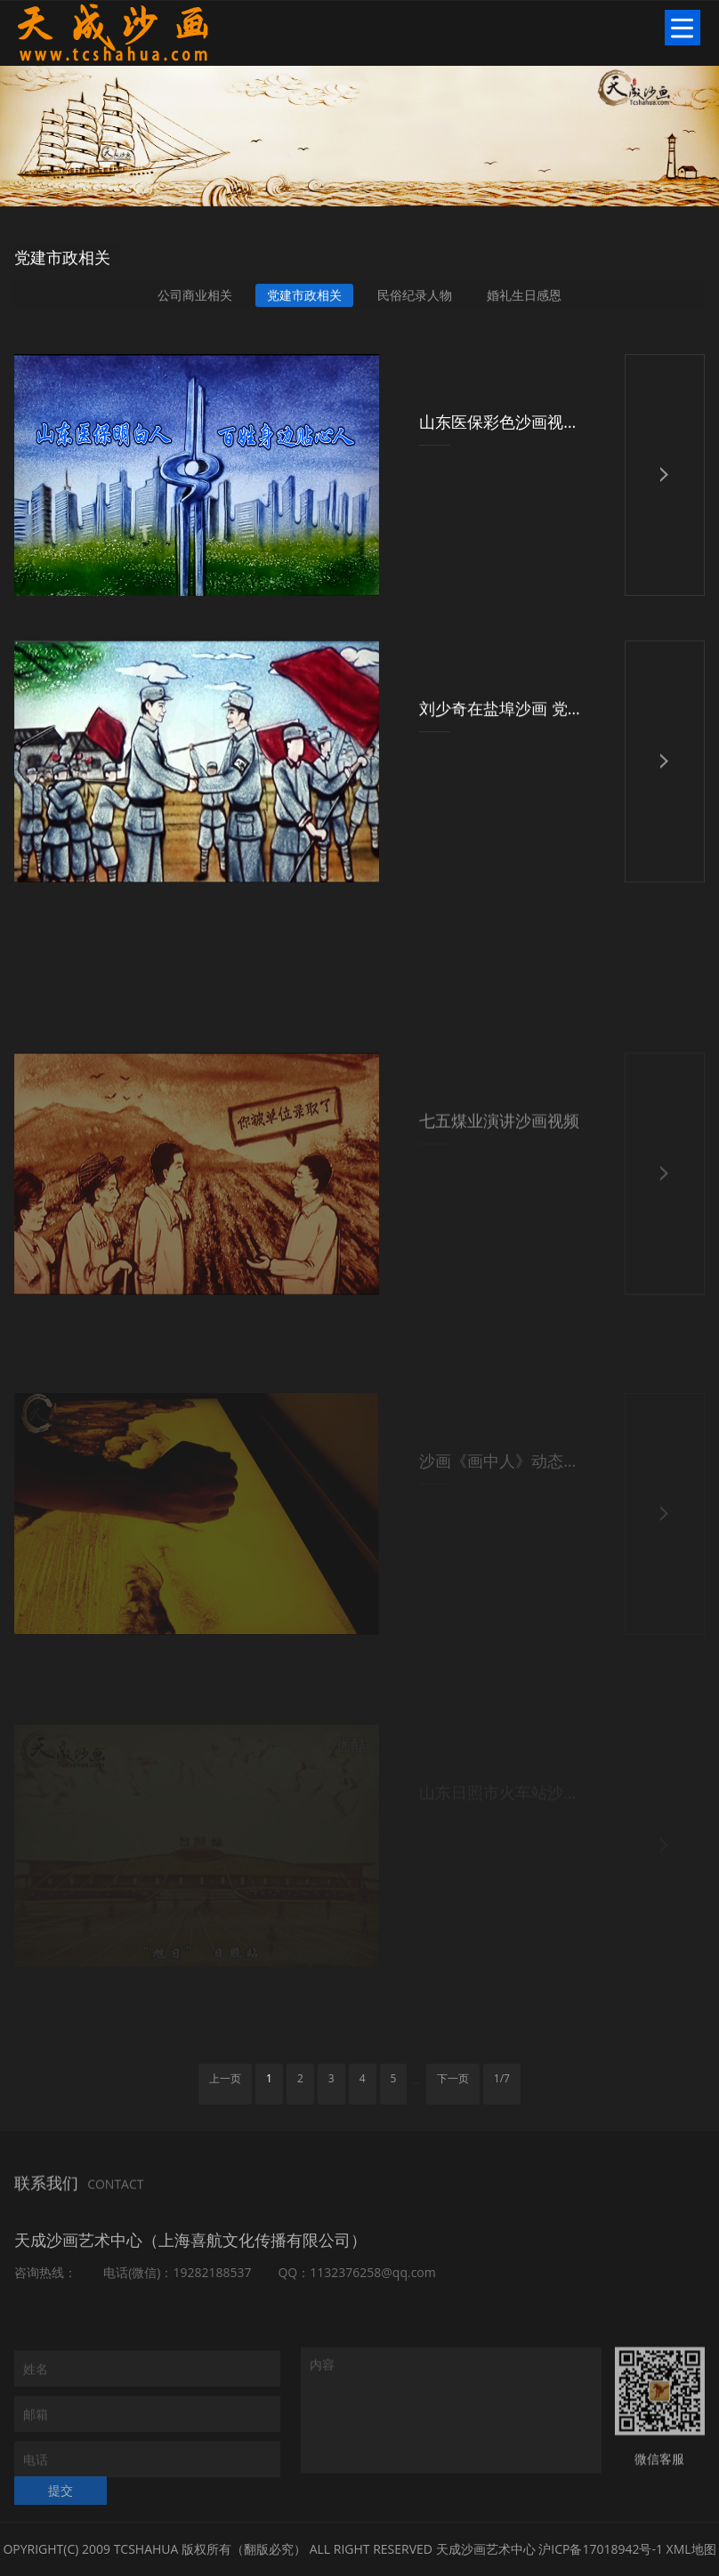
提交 (60, 2505)
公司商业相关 (195, 296)
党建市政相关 (304, 296)
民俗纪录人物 (414, 296)
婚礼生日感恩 (524, 296)
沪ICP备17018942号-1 (600, 2548)
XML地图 (691, 2548)
